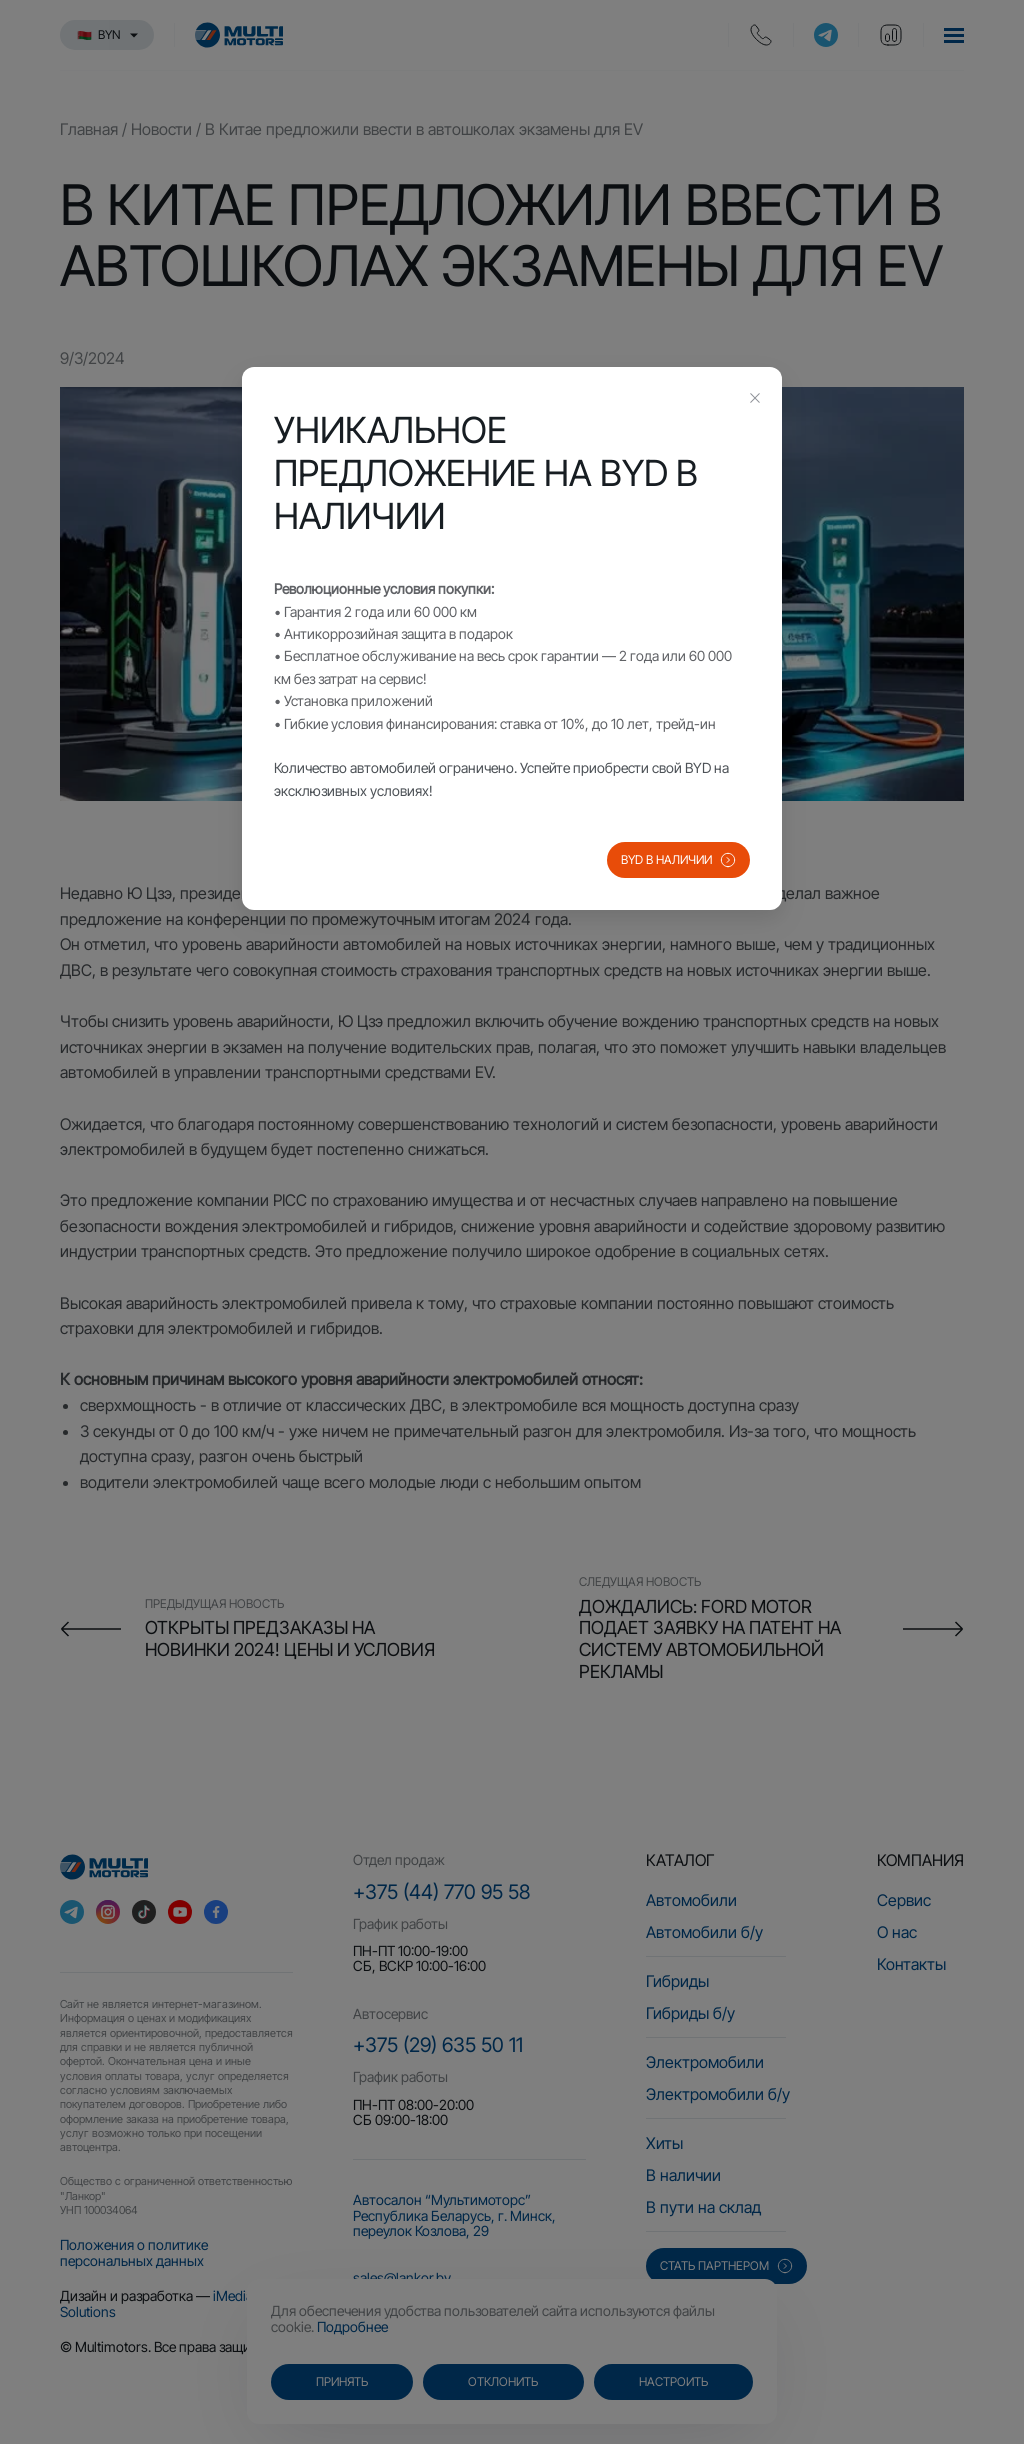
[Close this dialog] (755, 400)
